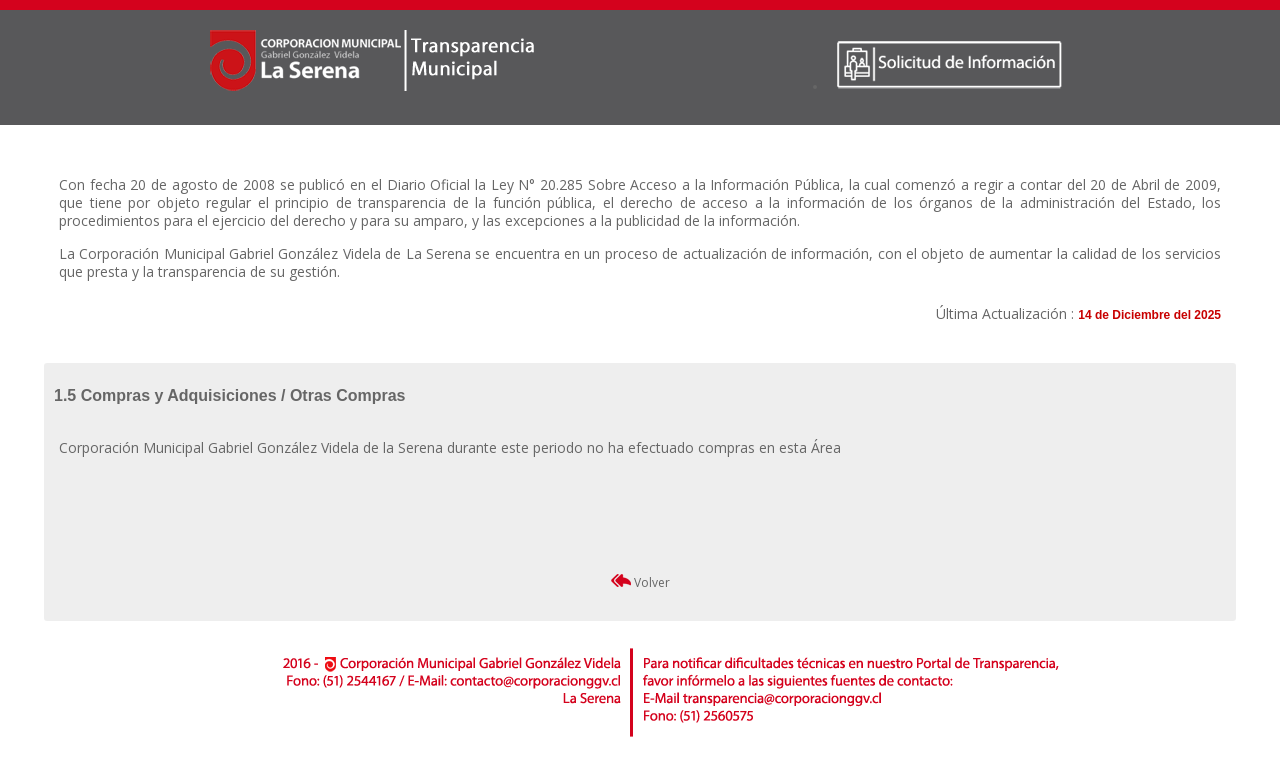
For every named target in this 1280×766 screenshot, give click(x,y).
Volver (640, 582)
